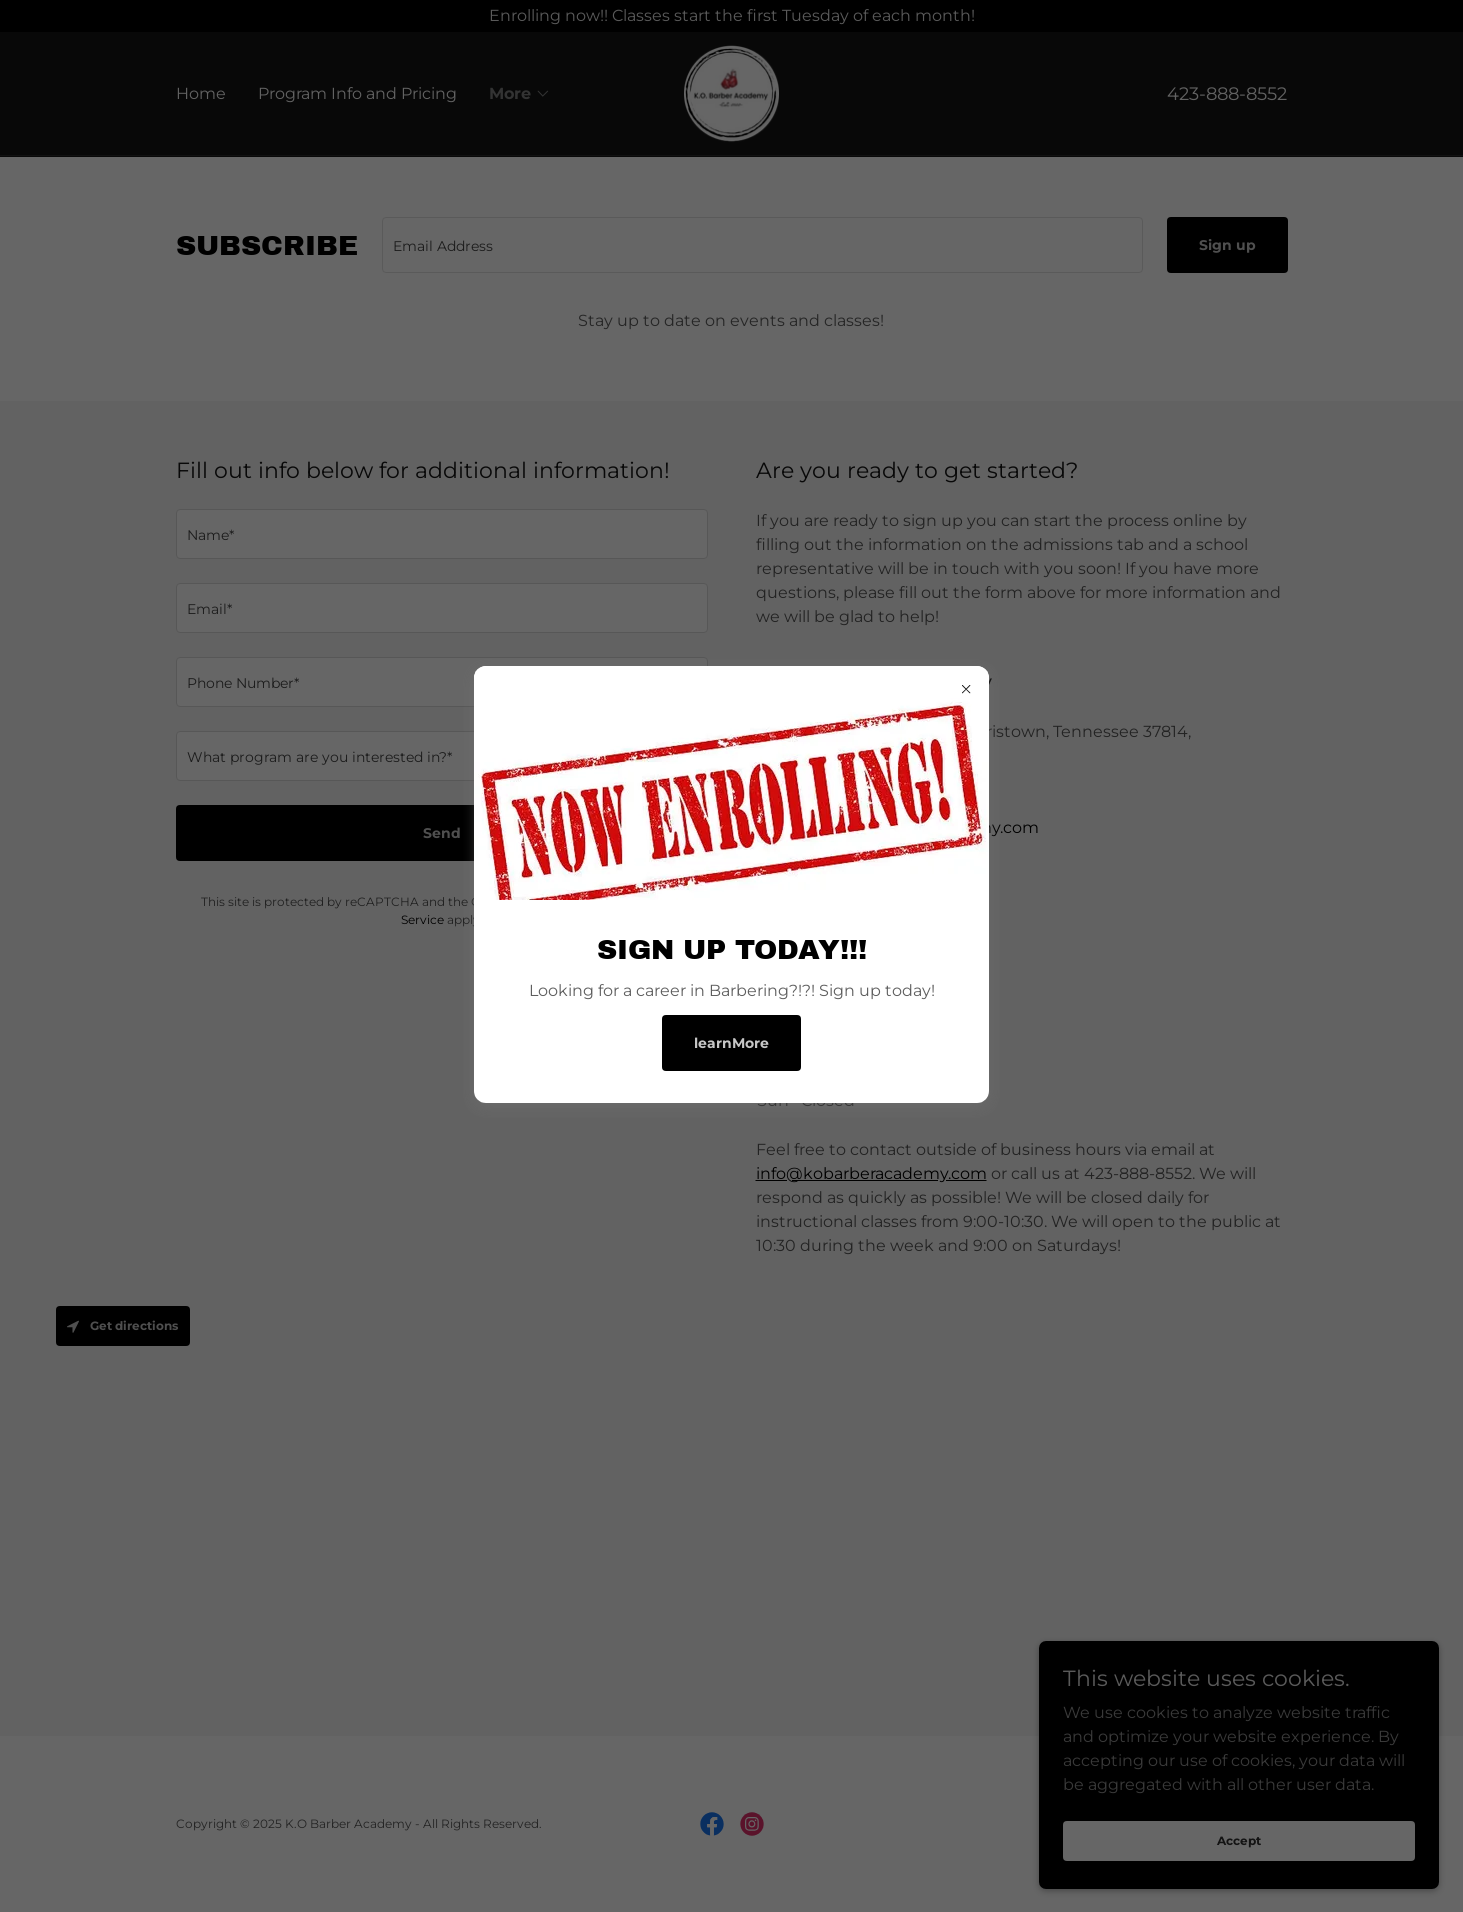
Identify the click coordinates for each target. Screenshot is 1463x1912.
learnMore (731, 1043)
